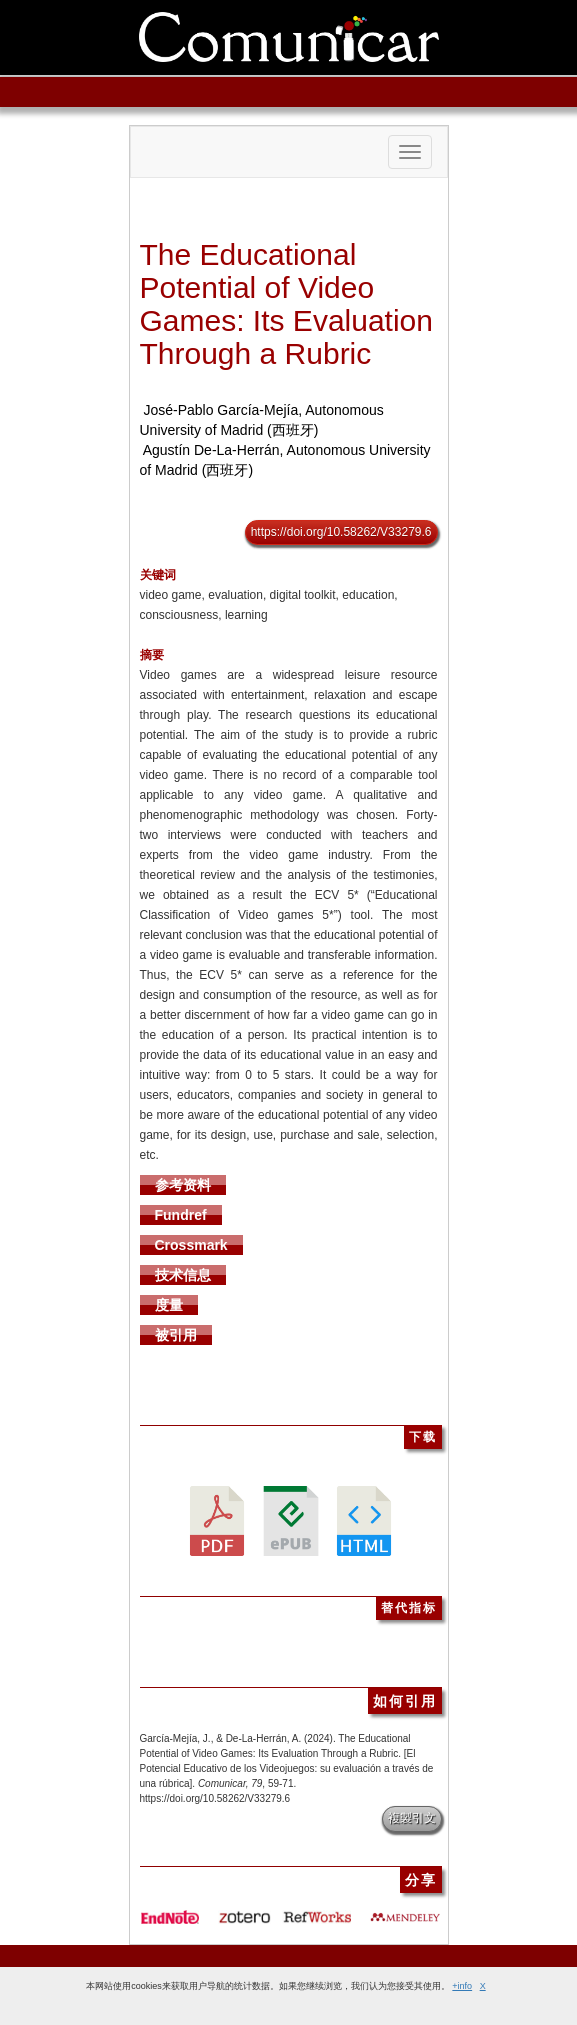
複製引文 (412, 1818)
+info (462, 1986)
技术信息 (183, 1275)
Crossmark (191, 1245)
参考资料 (183, 1185)
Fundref (181, 1215)
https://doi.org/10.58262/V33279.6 (341, 532)
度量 (169, 1305)
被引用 (176, 1335)
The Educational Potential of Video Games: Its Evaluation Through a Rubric (286, 304)
